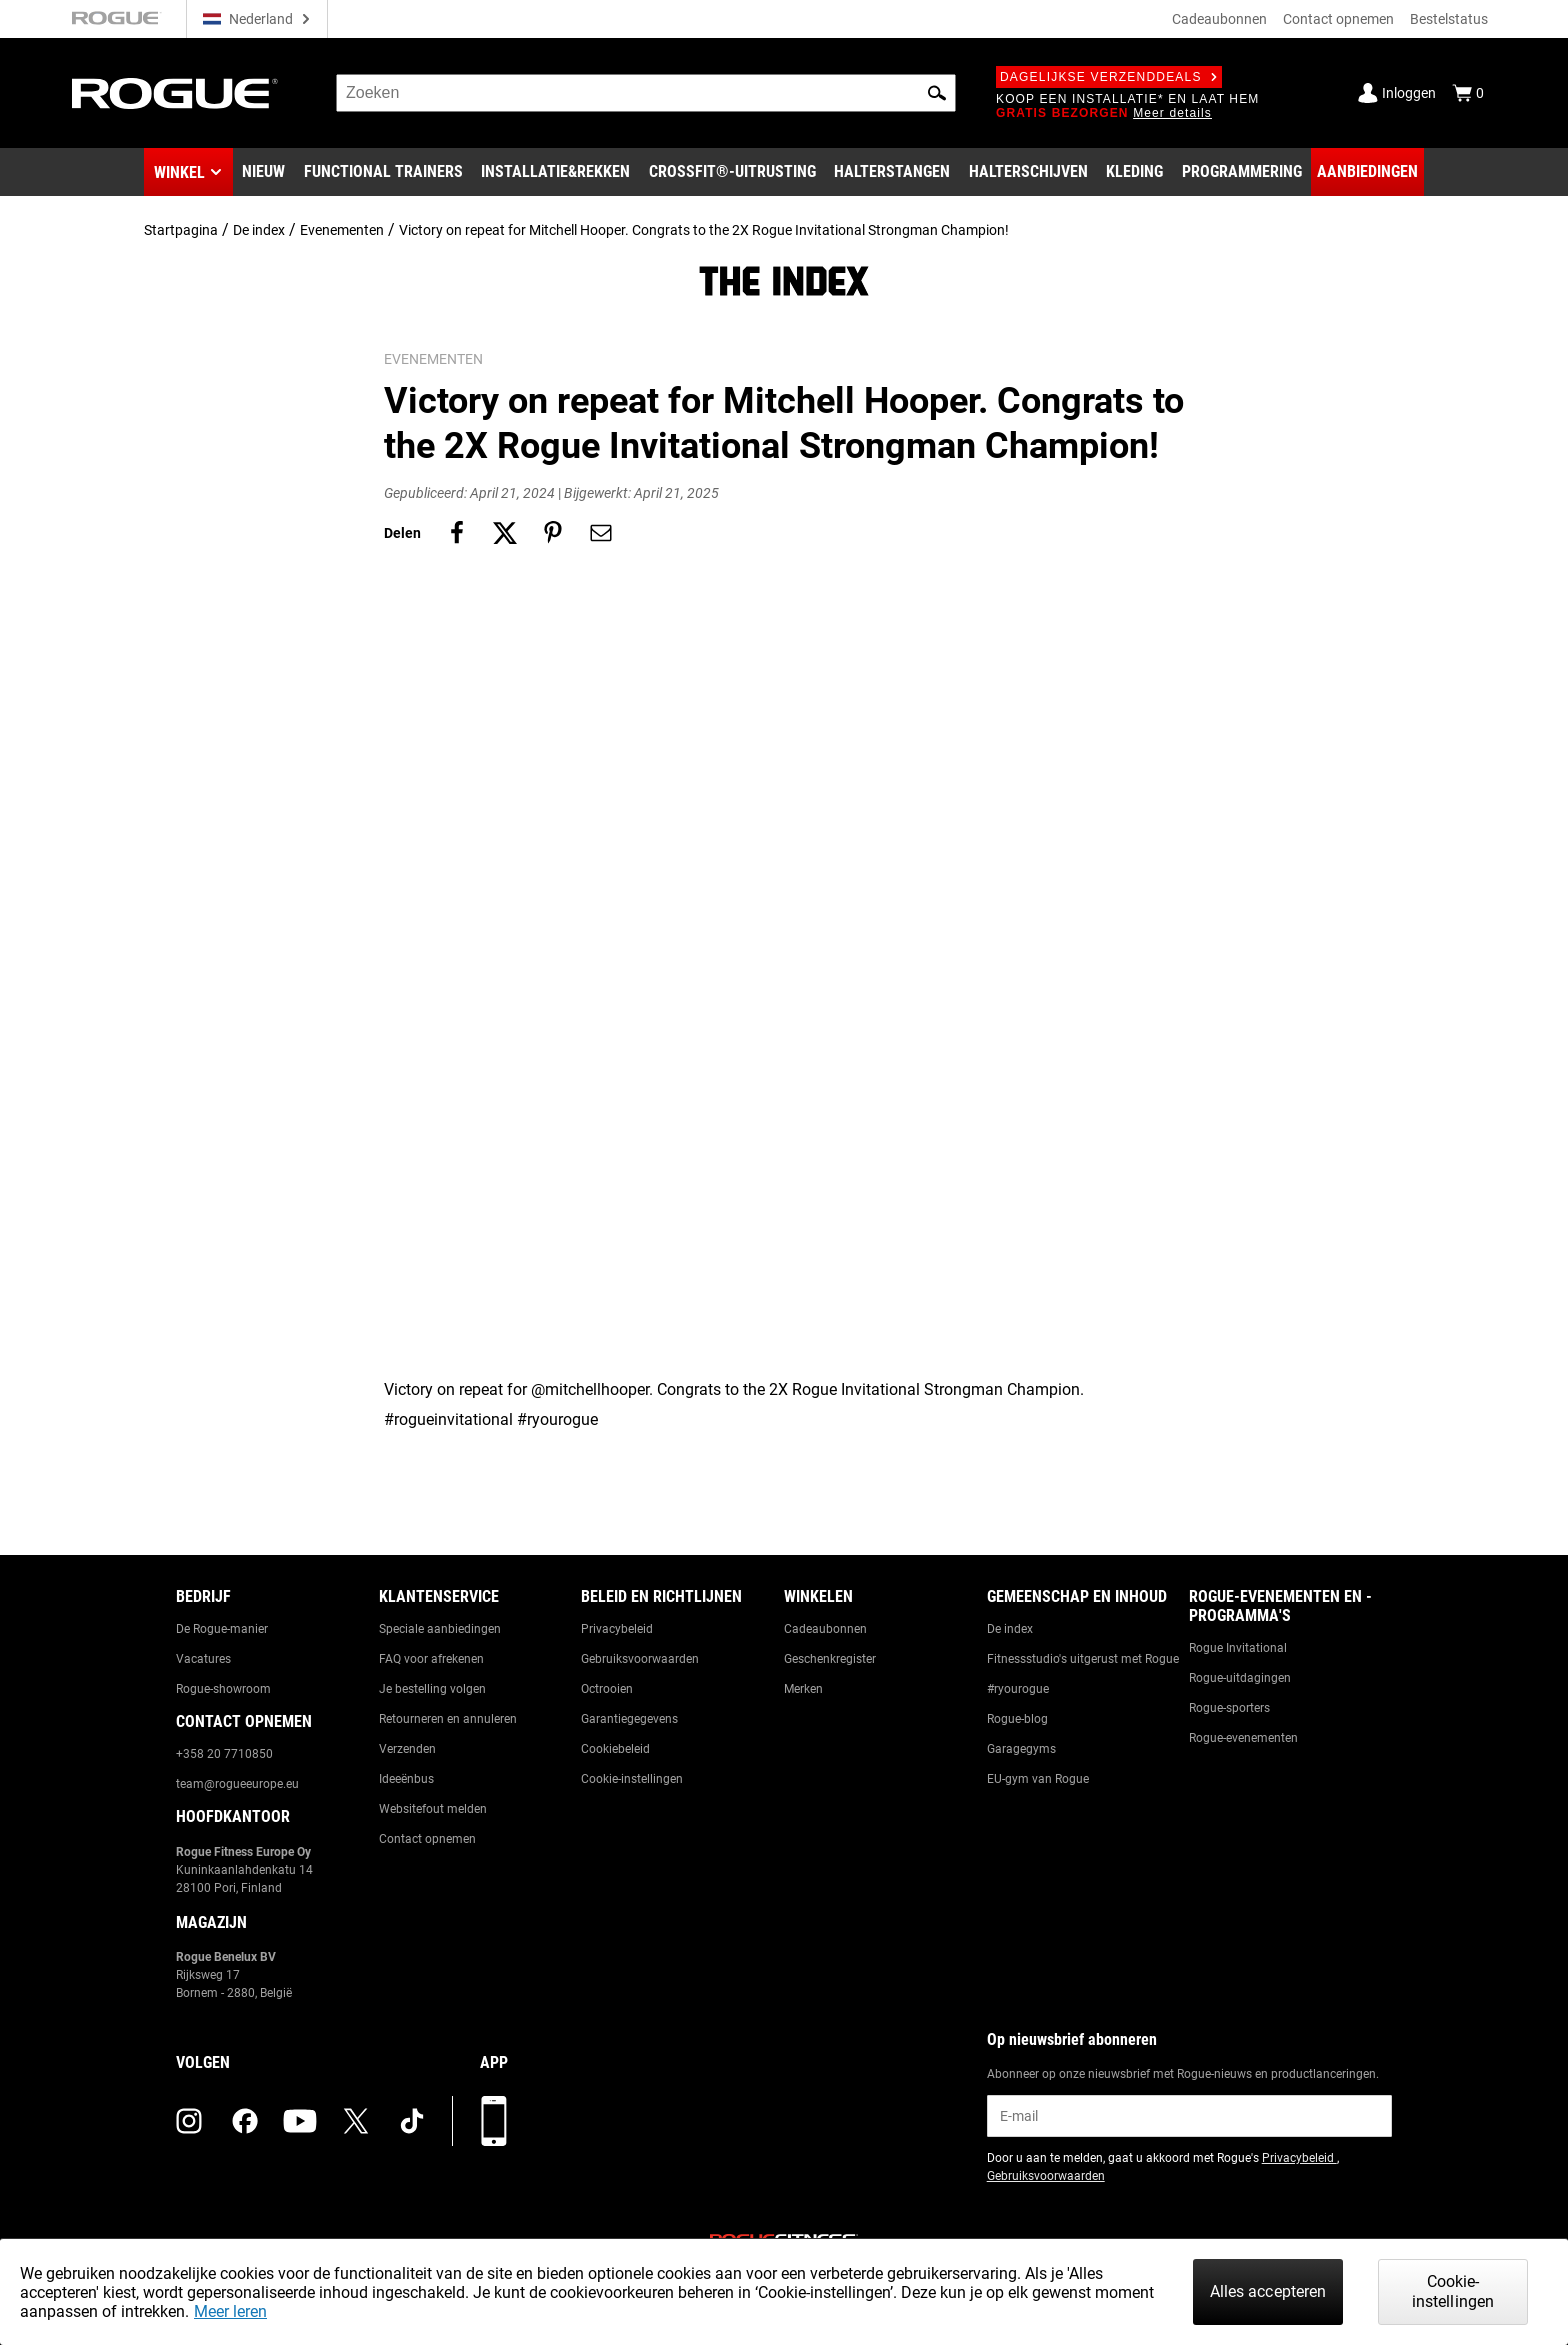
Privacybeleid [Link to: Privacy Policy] (617, 1629)
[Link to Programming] (1242, 172)
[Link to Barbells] (892, 172)
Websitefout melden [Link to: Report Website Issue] (433, 1809)
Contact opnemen (1338, 19)
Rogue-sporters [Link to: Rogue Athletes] (1229, 1708)
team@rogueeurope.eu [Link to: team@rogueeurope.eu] (237, 1784)
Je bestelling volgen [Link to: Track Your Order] (432, 1689)
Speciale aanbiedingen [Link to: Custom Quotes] (440, 1629)
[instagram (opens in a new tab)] (189, 2121)
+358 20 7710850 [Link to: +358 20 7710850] (224, 1754)
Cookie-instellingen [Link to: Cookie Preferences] (632, 1779)
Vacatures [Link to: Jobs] (203, 1659)
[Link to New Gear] (263, 172)
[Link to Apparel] (1134, 172)
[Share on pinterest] (553, 533)
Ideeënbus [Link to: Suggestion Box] (406, 1779)
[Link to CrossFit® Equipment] (732, 172)
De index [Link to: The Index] (1010, 1629)
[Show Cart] (1468, 93)
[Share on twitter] (505, 533)
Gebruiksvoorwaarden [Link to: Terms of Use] (640, 1659)
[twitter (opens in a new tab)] (356, 2121)
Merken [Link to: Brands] (803, 1689)
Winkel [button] (179, 172)
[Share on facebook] (457, 533)
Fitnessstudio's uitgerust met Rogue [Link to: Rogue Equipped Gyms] (1083, 1659)
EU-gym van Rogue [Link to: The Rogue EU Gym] (1038, 1779)
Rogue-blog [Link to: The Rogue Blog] (1017, 1719)
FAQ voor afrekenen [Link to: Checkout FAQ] (431, 1659)
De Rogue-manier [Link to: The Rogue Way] (222, 1629)
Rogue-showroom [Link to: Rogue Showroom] (223, 1689)
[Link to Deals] (1367, 172)
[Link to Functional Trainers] (383, 172)
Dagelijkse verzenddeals (1109, 77)
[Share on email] (601, 533)
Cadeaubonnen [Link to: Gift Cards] (825, 1629)
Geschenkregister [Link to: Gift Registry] (830, 1659)
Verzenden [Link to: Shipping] (407, 1749)
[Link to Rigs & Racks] (555, 172)
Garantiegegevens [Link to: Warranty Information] (629, 1719)
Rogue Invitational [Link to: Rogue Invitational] (1238, 1648)
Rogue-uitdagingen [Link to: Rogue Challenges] (1240, 1678)
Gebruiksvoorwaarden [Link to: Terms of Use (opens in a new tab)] (1046, 2176)
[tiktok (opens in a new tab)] (412, 2121)
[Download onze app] (494, 2121)
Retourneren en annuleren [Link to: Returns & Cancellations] (448, 1719)
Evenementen (342, 230)
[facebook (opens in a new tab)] (245, 2121)
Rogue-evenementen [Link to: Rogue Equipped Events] (1243, 1738)
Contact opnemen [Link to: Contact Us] (427, 1839)
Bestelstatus (1449, 19)
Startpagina (181, 230)
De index (259, 230)
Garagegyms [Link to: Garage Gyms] (1021, 1749)
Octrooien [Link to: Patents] (607, 1689)
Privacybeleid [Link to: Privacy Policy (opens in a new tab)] (1299, 2158)
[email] (1189, 2116)
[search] (646, 93)
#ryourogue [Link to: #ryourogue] (1018, 1689)
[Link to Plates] (1028, 172)
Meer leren (230, 2311)
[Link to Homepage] (175, 93)
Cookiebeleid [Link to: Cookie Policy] (615, 1749)
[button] (937, 93)
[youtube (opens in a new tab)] (300, 2121)
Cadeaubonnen (1219, 19)
